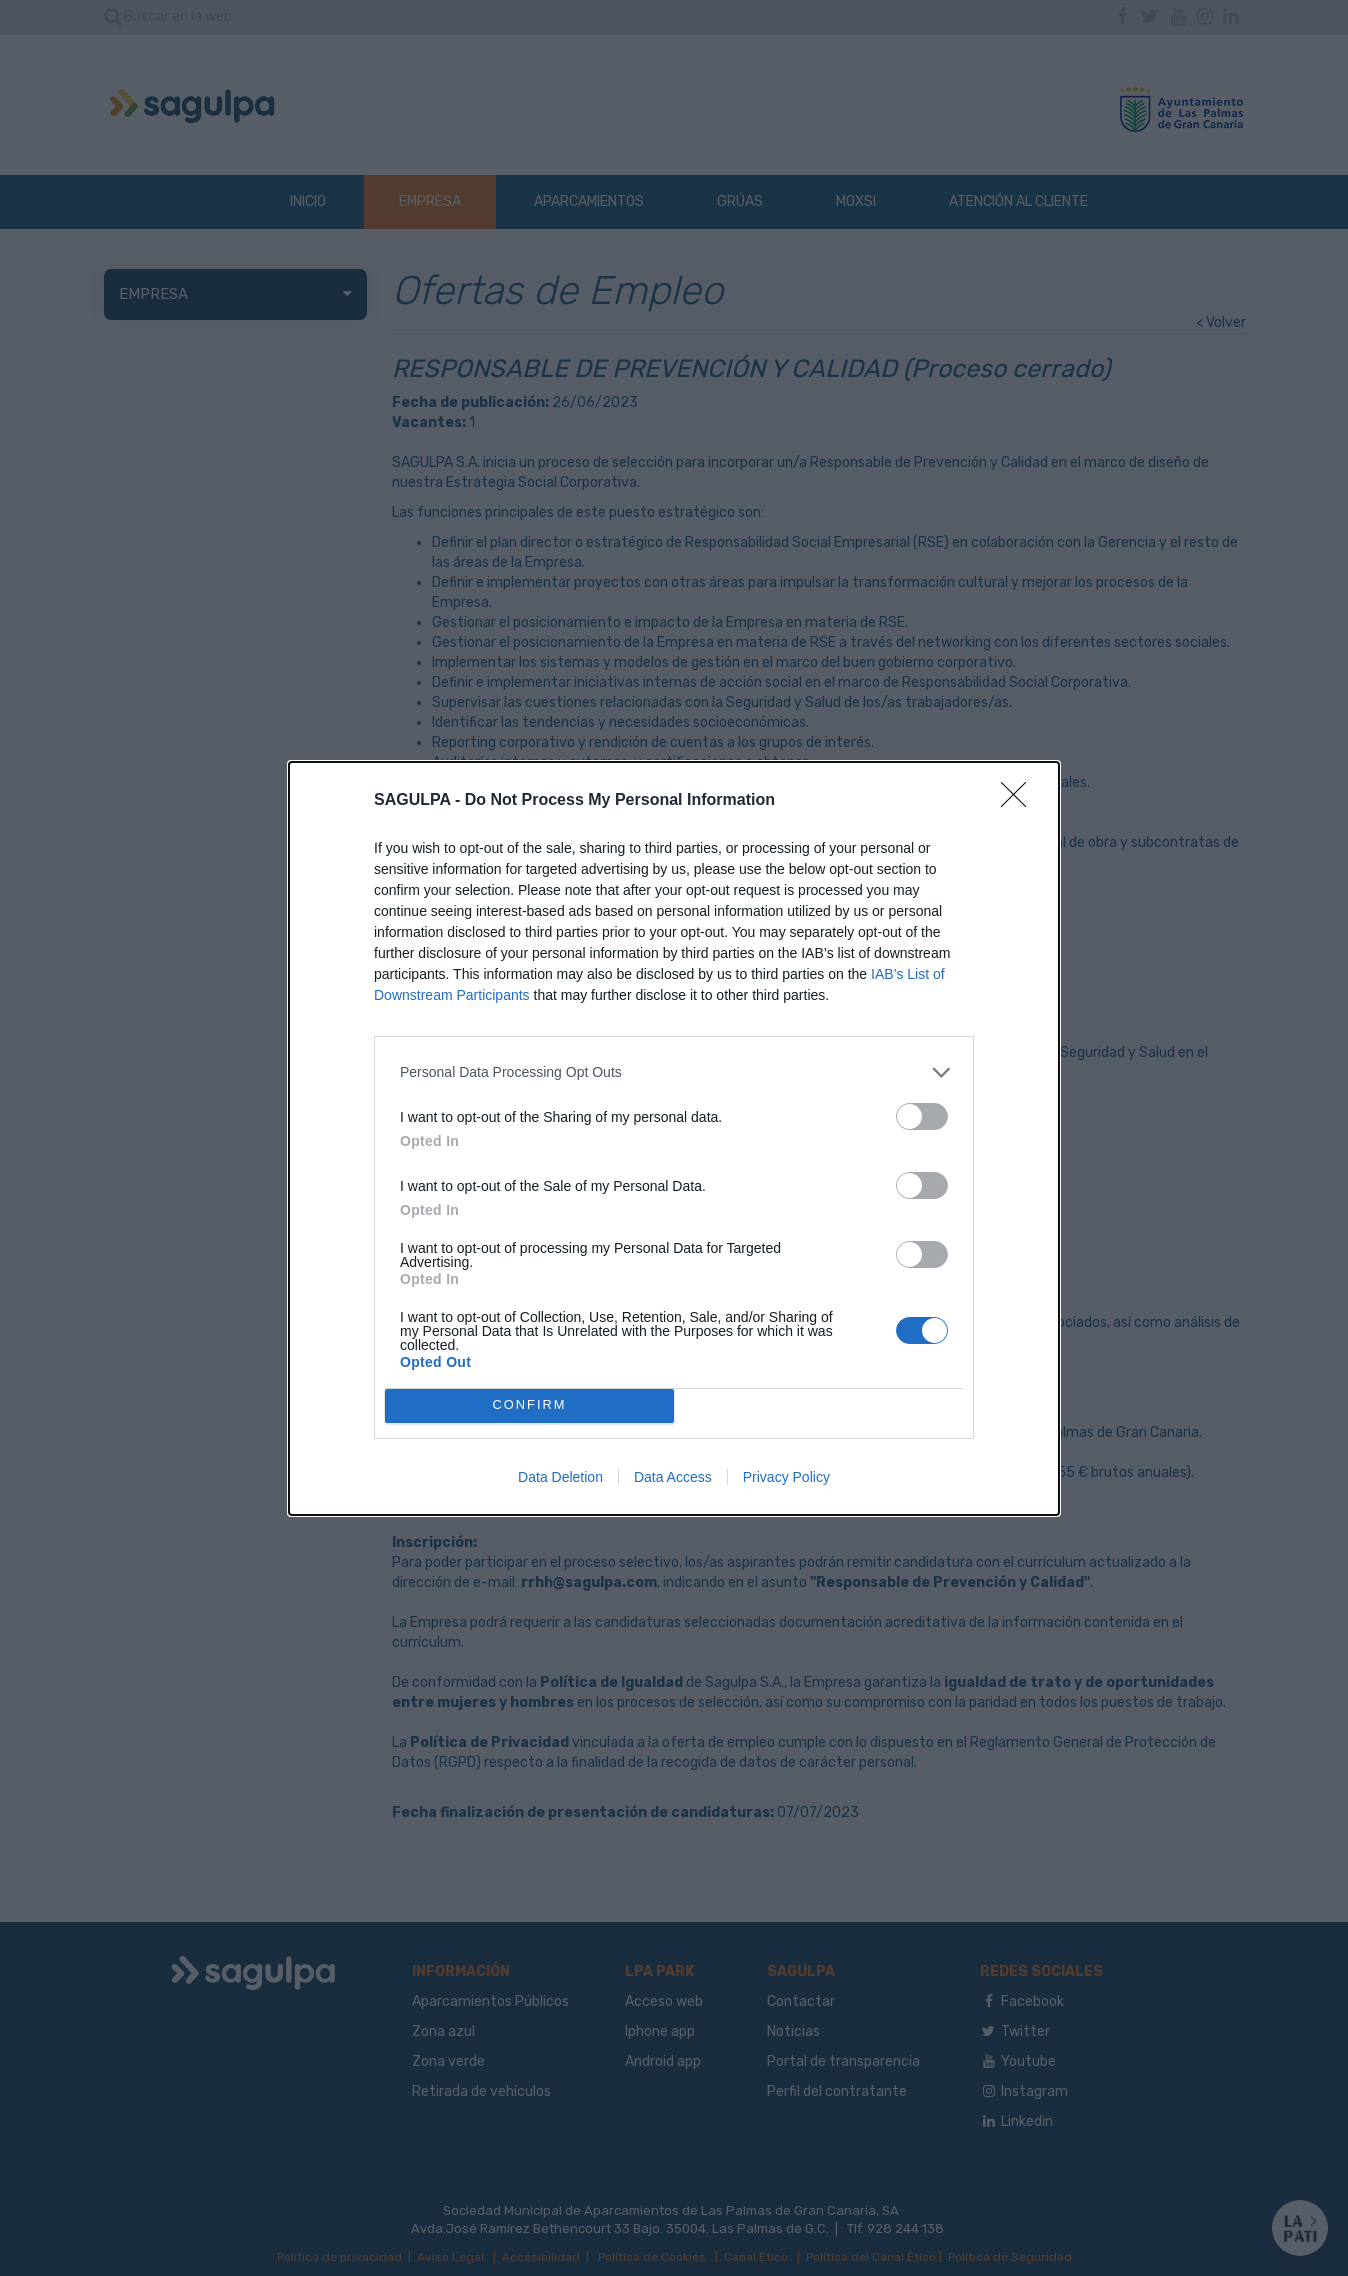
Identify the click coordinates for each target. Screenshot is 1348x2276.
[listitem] (674, 1072)
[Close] (1020, 801)
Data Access (673, 1477)
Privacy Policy (786, 1477)
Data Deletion (560, 1477)
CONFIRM (529, 1405)
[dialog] (674, 1138)
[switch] (922, 1116)
